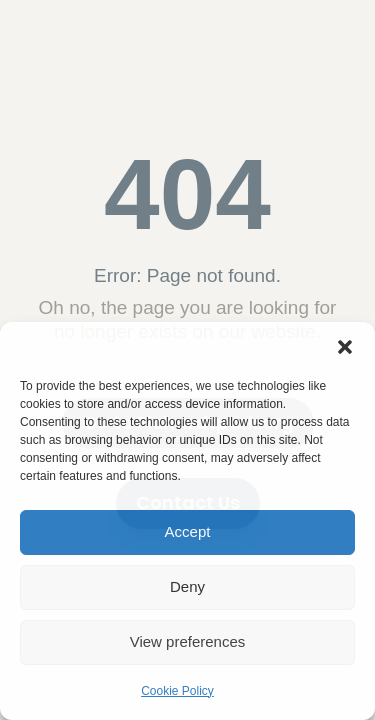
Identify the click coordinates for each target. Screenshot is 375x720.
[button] (345, 347)
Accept (188, 531)
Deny (187, 586)
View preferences (188, 641)
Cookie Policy (177, 691)
